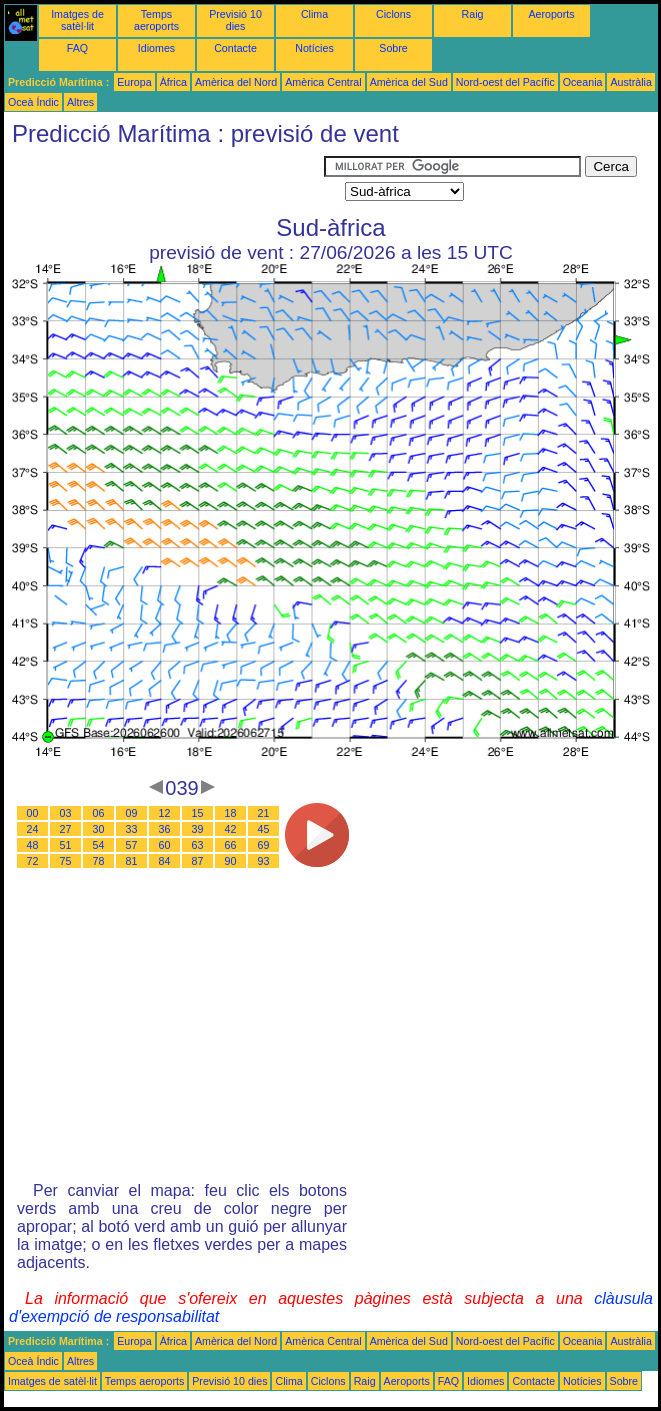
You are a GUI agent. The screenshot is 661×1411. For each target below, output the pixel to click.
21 (264, 813)
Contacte (235, 48)
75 (66, 861)
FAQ (77, 48)
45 (264, 829)
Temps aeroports (156, 20)
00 (33, 813)
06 (99, 813)
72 (33, 861)
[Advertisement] (164, 181)
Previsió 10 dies (235, 20)
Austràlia (630, 82)
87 (198, 861)
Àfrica (173, 82)
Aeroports (551, 14)
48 (33, 845)
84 (165, 861)
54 (99, 845)
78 (99, 861)
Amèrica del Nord (236, 82)
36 (165, 829)
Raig (473, 14)
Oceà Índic (33, 102)
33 (132, 829)
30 (99, 829)
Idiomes (156, 48)
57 (132, 845)
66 (231, 845)
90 (231, 861)
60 (165, 845)
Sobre (393, 48)
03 (66, 813)
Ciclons (393, 14)
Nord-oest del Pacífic (505, 82)
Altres (80, 102)
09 (132, 813)
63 (198, 845)
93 (264, 861)
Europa (134, 82)
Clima (314, 14)
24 (33, 829)
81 (132, 861)
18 (231, 813)
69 (264, 845)
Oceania (583, 82)
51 (66, 845)
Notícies (314, 48)
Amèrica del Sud (409, 82)
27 (66, 829)
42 (231, 829)
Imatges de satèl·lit (77, 20)
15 (198, 813)
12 (165, 813)
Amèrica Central (323, 82)
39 (198, 829)
